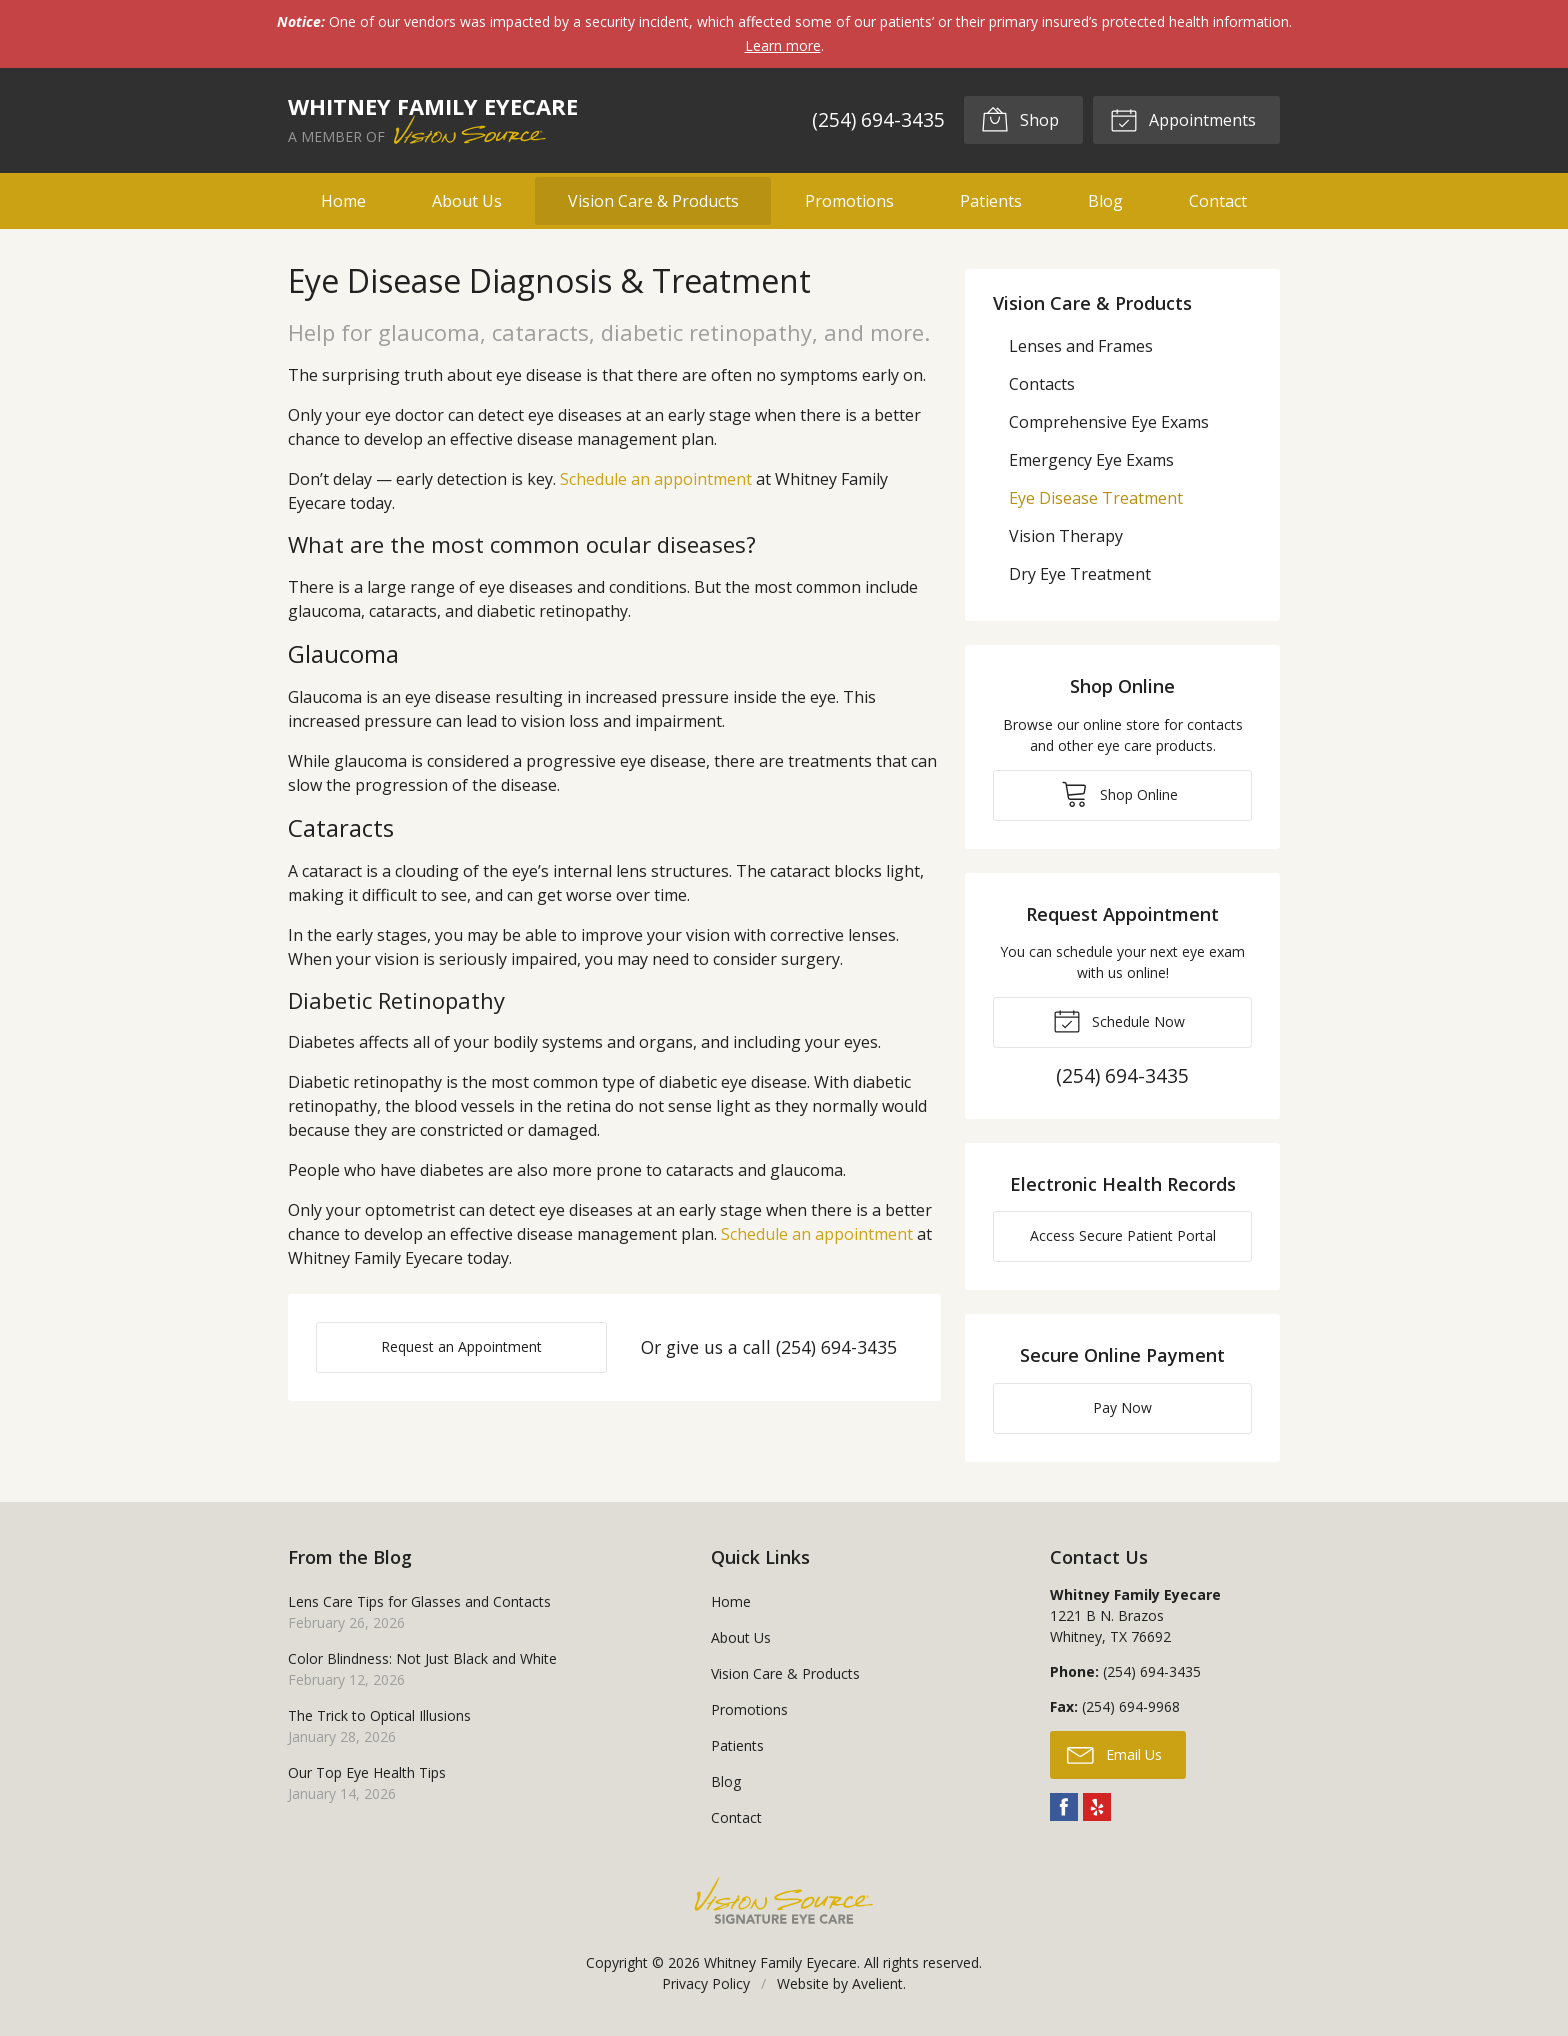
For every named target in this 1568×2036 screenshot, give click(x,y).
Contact (1218, 201)
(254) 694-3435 (878, 119)
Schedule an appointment (656, 479)
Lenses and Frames (1081, 346)
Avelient (877, 1983)
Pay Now (1122, 1407)
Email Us (1114, 1754)
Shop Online (1119, 793)
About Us (467, 201)
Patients (991, 201)
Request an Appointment (461, 1346)
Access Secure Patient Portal (1123, 1235)
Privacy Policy (706, 1983)
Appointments (1183, 119)
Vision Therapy (1066, 536)
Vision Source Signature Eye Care (784, 1900)
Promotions (849, 201)
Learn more (783, 45)
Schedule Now (1119, 1020)
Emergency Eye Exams (1091, 460)
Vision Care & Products (653, 201)
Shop (1020, 119)
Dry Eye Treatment (1080, 574)
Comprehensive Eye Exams (1109, 422)
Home (343, 201)
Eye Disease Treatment (1096, 498)
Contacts (1042, 384)
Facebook (1064, 1807)
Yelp (1097, 1807)
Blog (1105, 201)
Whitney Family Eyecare (780, 1962)
